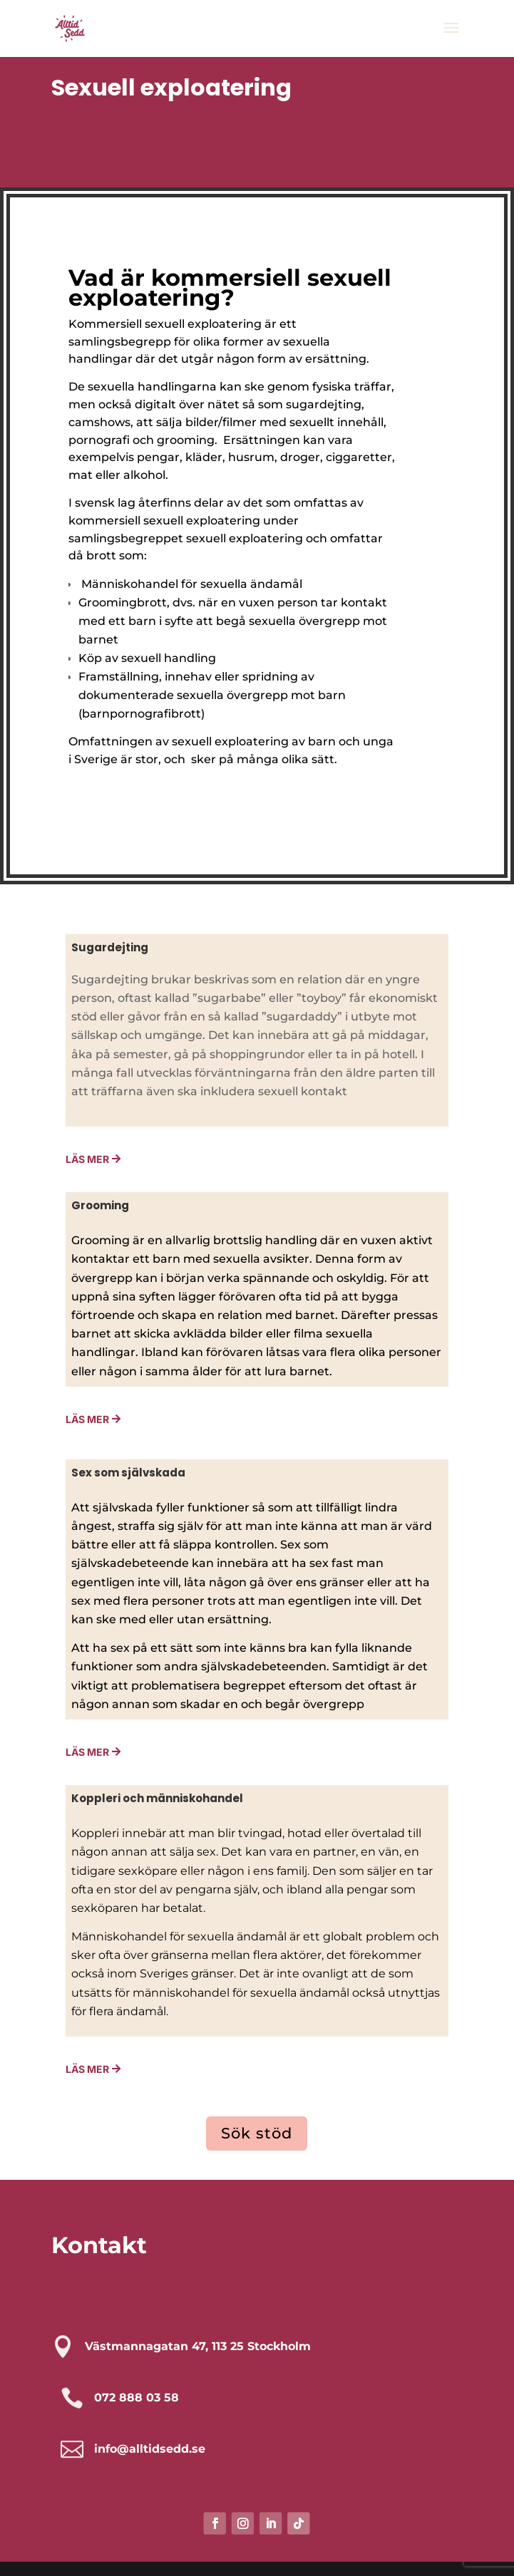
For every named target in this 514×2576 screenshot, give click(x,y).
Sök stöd (256, 2133)
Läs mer (87, 1419)
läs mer (87, 1752)
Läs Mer (87, 1159)
